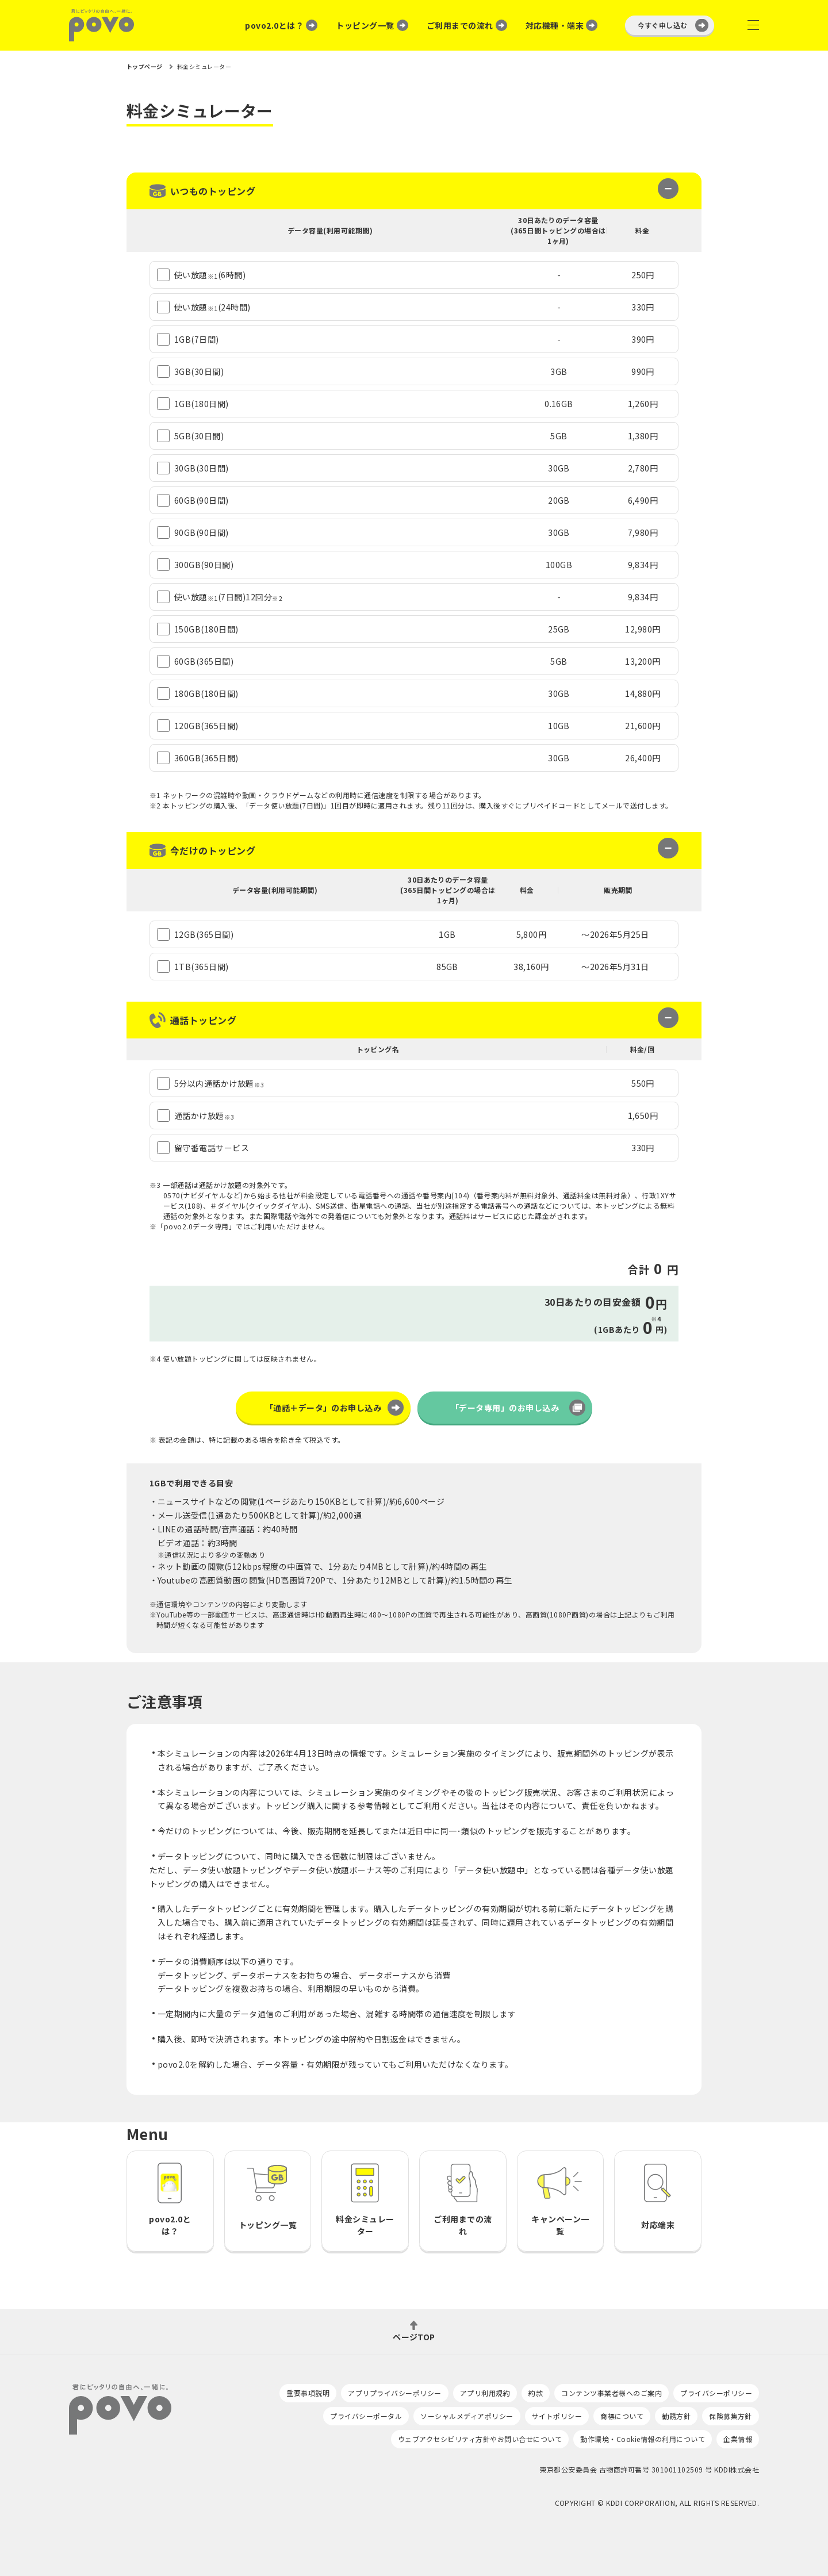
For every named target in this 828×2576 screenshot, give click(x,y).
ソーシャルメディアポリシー (466, 2416)
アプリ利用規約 (485, 2393)
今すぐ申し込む (663, 25)
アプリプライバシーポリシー (394, 2393)
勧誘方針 (676, 2416)
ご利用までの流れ (460, 25)
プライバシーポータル (366, 2416)
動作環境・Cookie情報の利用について (642, 2439)
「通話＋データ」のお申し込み (323, 1407)
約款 (535, 2393)
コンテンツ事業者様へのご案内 (611, 2393)
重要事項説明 (307, 2393)
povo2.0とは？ (274, 25)
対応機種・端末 (555, 25)
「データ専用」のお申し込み (505, 1407)
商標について (621, 2416)
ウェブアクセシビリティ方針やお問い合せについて (480, 2439)
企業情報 (737, 2439)
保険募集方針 (730, 2416)
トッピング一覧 (365, 25)
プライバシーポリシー (716, 2393)
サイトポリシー (557, 2416)
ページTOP (414, 2336)
